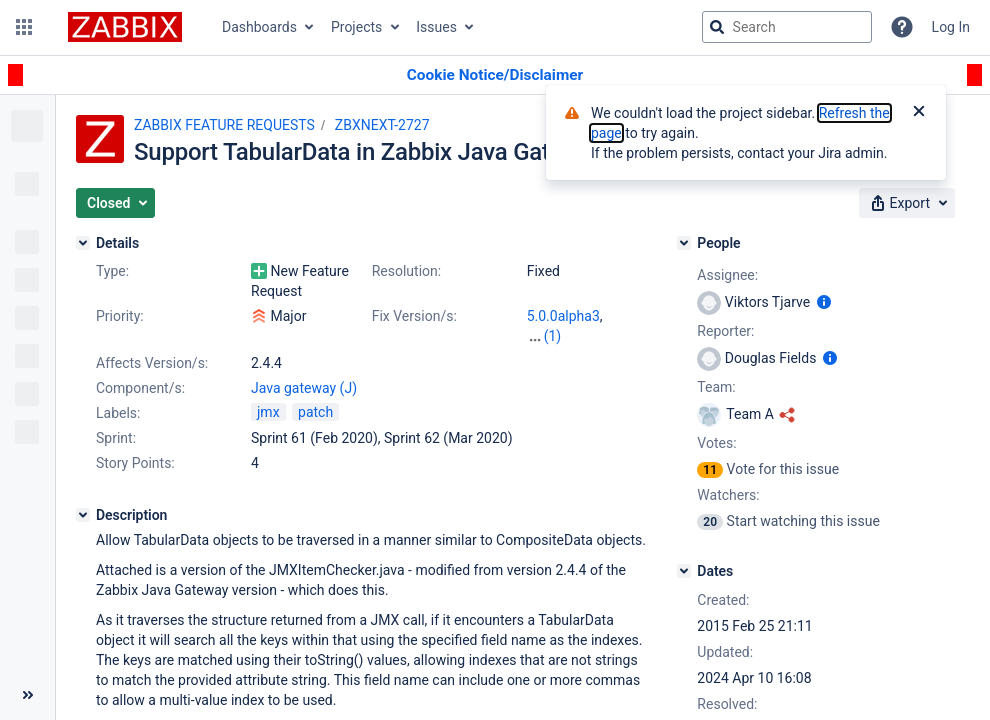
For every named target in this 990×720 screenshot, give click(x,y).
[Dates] (684, 571)
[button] (24, 27)
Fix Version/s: (414, 316)
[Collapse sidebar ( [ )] (27, 695)
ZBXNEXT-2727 (382, 125)
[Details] (83, 243)
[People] (684, 243)
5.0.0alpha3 (563, 316)
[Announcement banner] (495, 75)
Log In (951, 27)
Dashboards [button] (259, 27)
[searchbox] (787, 27)
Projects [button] (356, 27)
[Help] (902, 27)
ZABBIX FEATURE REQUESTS (224, 125)
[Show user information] (824, 302)
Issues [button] (436, 27)
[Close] (919, 113)
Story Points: (135, 463)
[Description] (83, 515)
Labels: (118, 413)
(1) (553, 336)
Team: (716, 387)
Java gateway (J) (304, 388)
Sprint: (116, 438)
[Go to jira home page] (125, 27)
